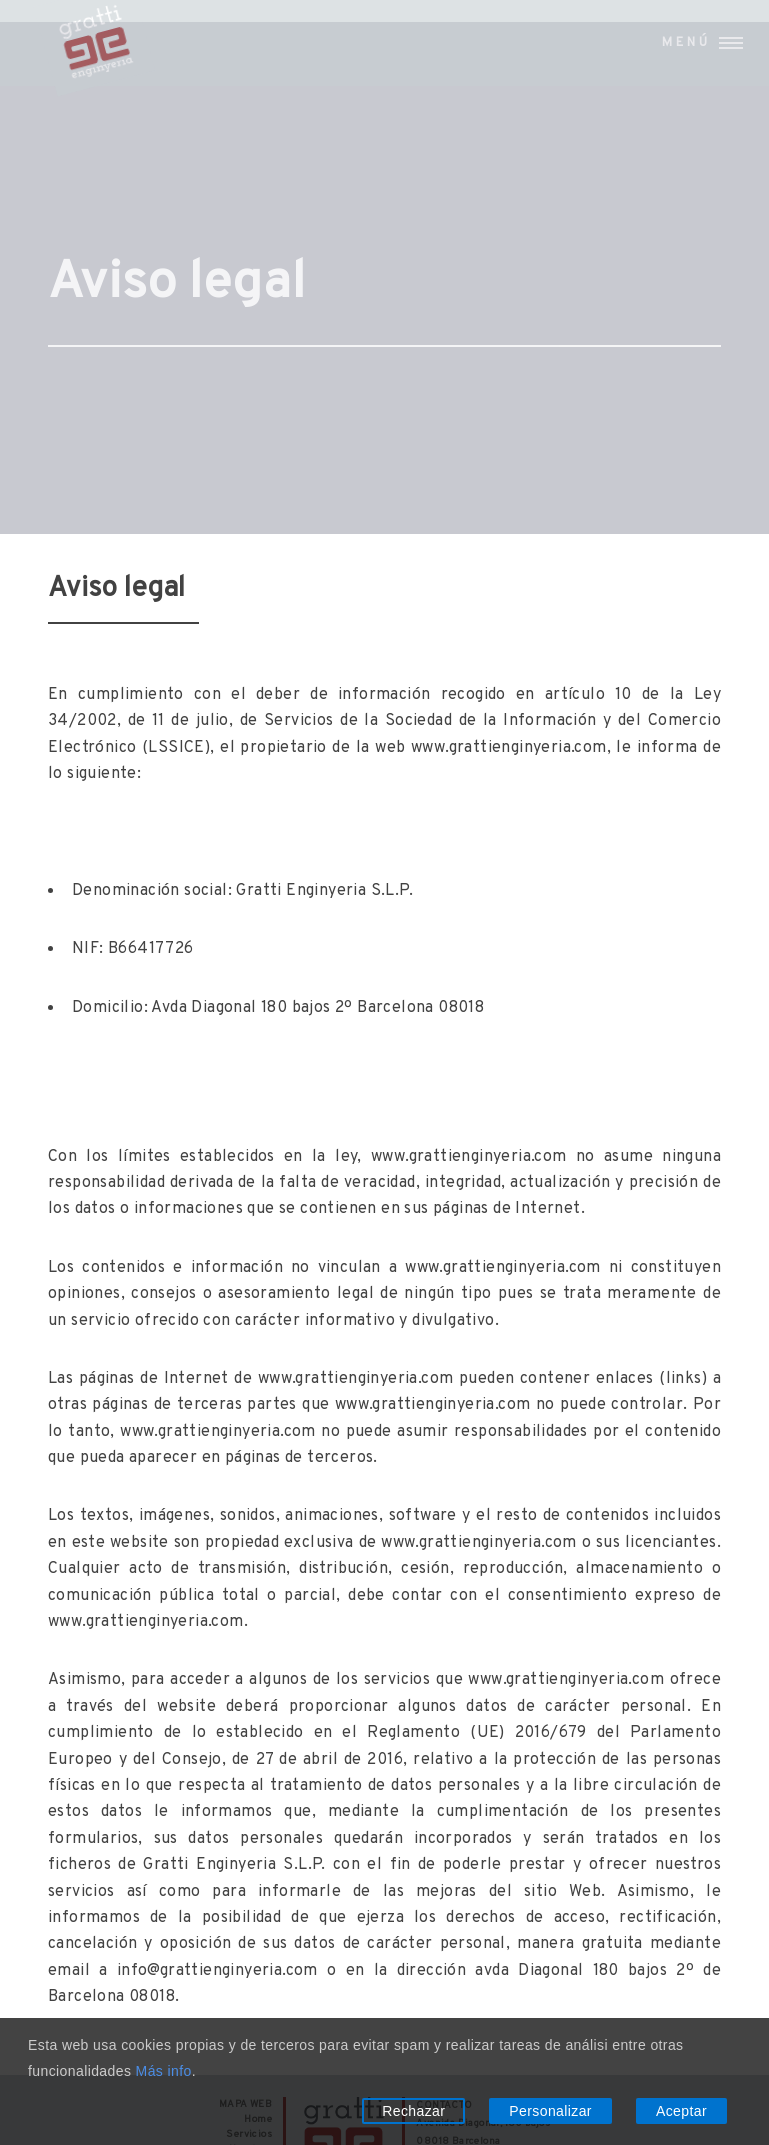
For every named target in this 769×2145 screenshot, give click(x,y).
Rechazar (413, 2111)
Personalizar (550, 2111)
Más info (164, 2071)
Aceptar (681, 2111)
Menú (686, 43)
